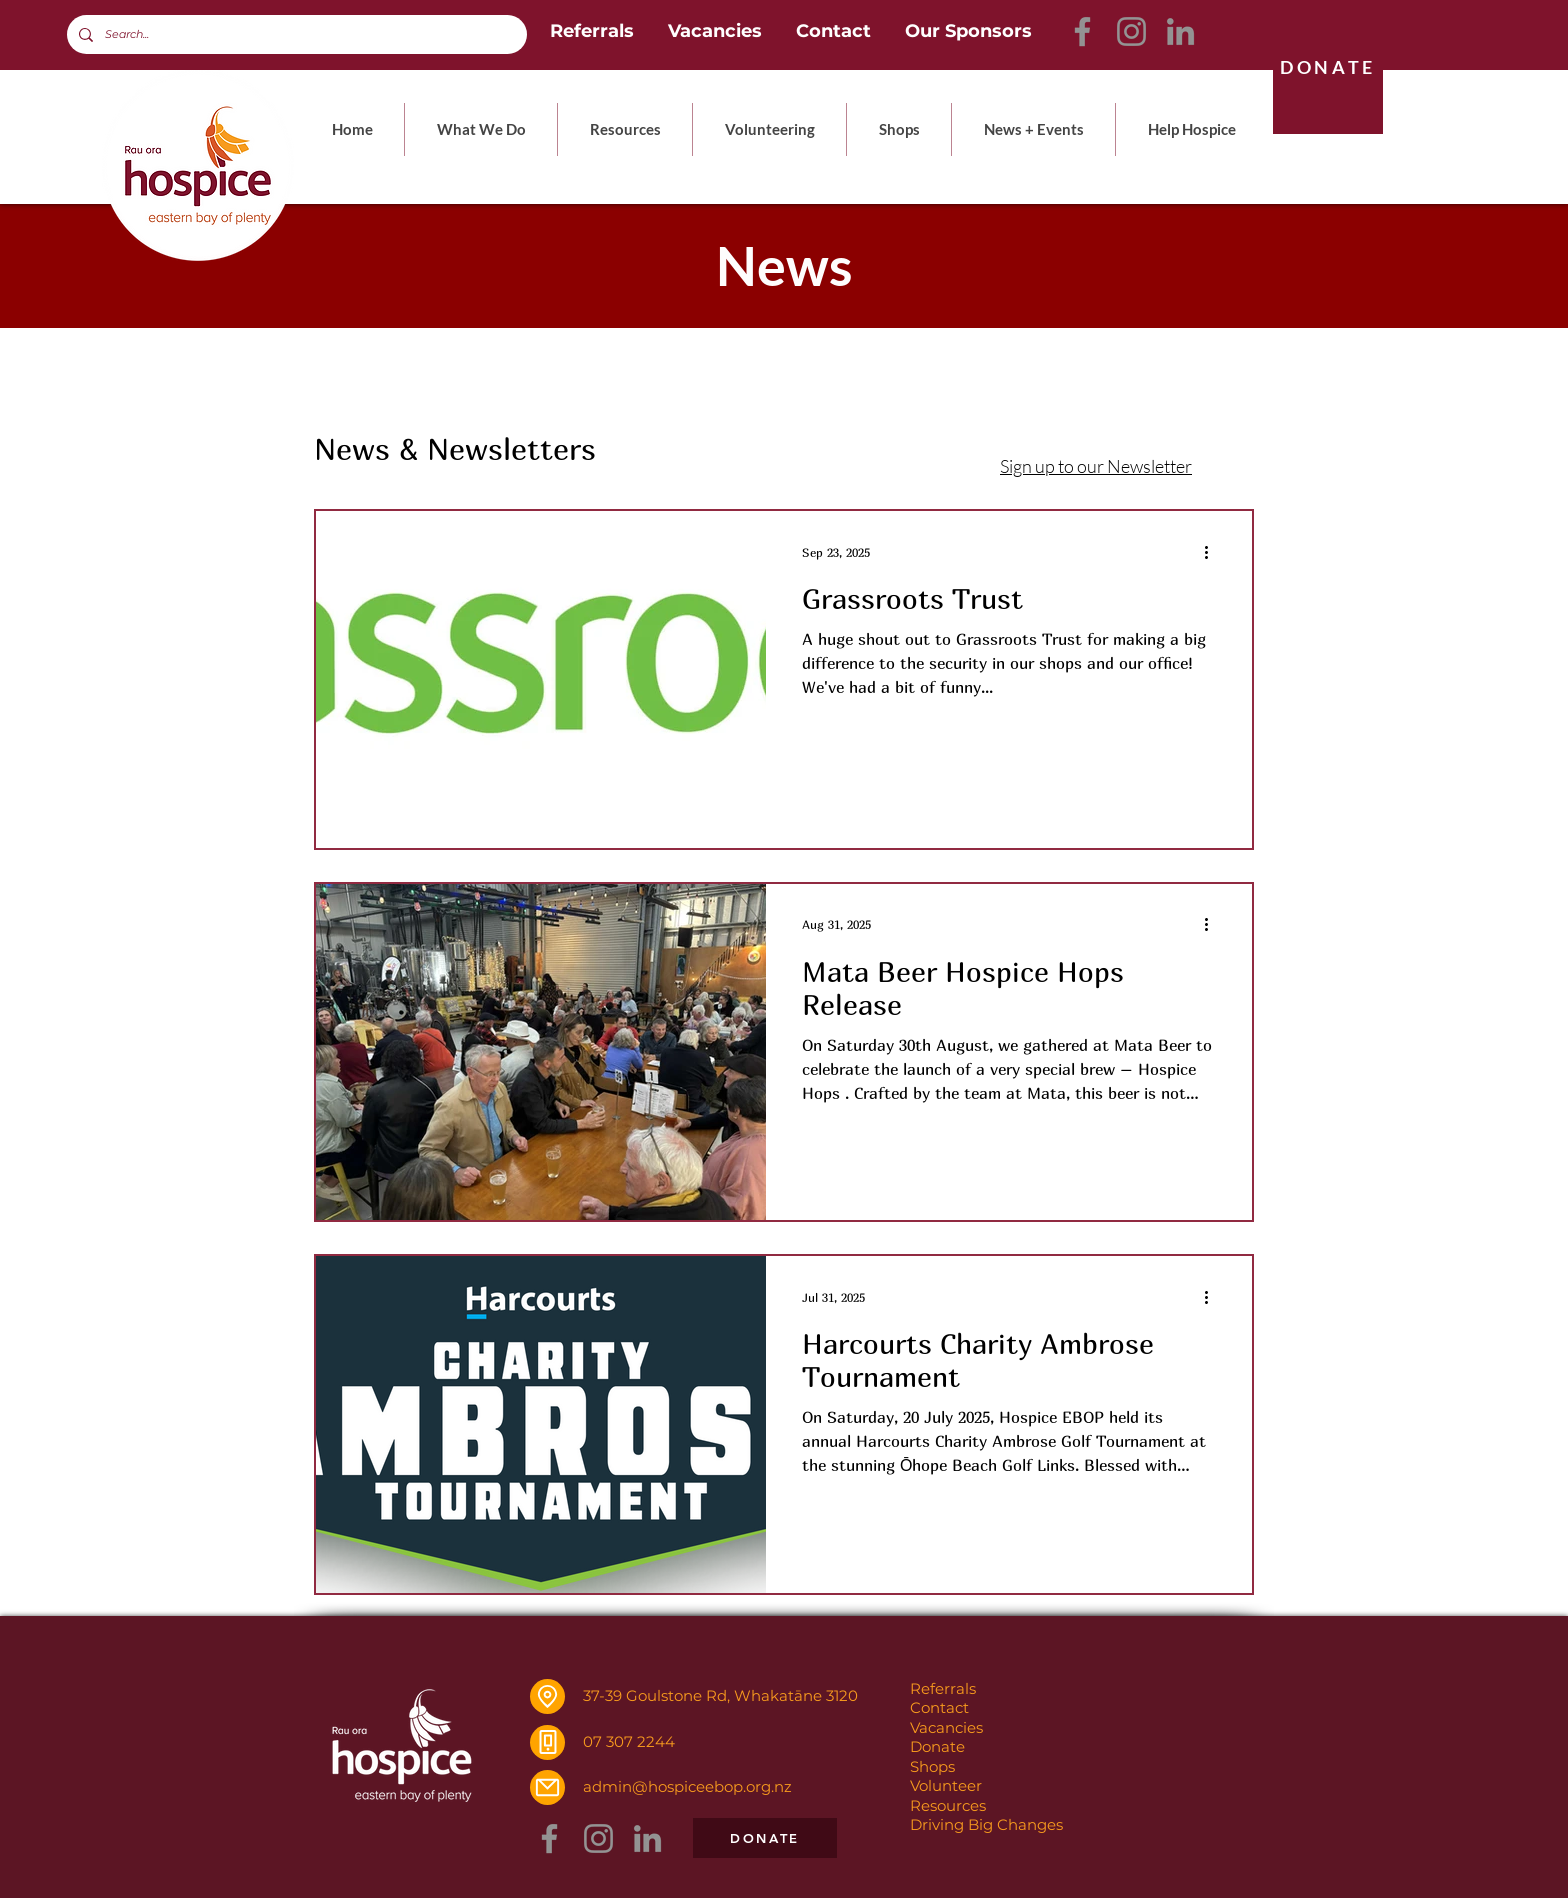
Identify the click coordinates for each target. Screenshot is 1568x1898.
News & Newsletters (455, 449)
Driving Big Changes (986, 1824)
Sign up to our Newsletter (1096, 466)
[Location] (547, 1696)
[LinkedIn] (1180, 31)
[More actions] (1213, 552)
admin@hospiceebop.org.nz (687, 1786)
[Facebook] (1082, 31)
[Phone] (547, 1742)
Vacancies (946, 1727)
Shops (932, 1766)
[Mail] (547, 1787)
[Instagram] (1131, 31)
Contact (939, 1707)
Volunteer (946, 1785)
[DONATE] (1328, 67)
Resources (948, 1805)
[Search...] (295, 34)
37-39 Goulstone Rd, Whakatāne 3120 (720, 1695)
